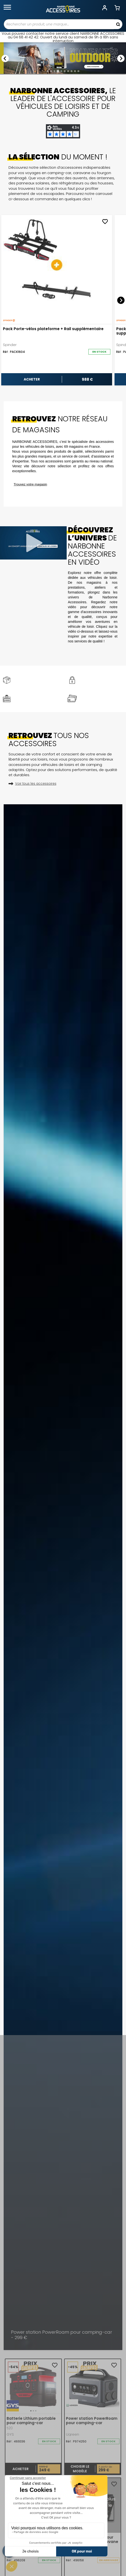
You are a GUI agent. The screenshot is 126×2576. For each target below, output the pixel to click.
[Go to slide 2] (51, 71)
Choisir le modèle (80, 2468)
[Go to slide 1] (48, 71)
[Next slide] (121, 58)
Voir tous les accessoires (32, 783)
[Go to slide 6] (65, 71)
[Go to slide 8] (72, 71)
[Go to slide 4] (57, 71)
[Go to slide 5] (61, 71)
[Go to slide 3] (54, 71)
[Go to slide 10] (78, 71)
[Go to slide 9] (75, 71)
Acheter (32, 379)
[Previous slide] (5, 58)
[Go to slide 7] (68, 71)
